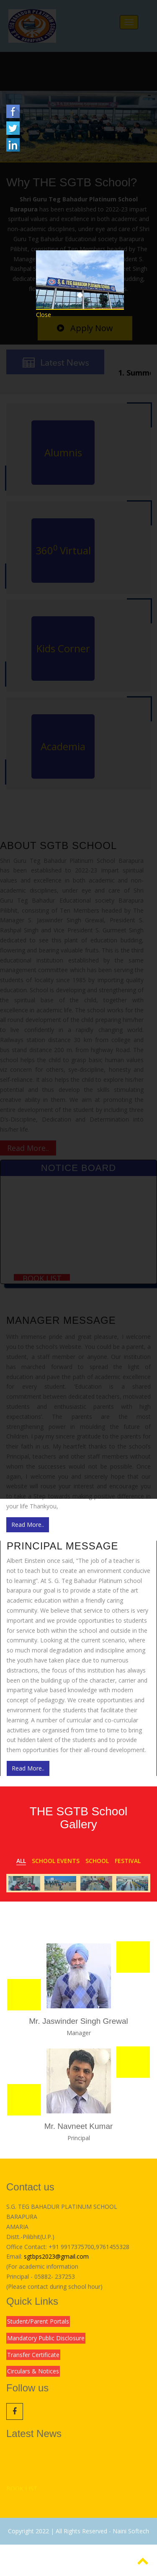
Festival (128, 1861)
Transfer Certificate (33, 2355)
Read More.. (27, 1525)
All (21, 1861)
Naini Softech (131, 2531)
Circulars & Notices (33, 2371)
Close (43, 315)
